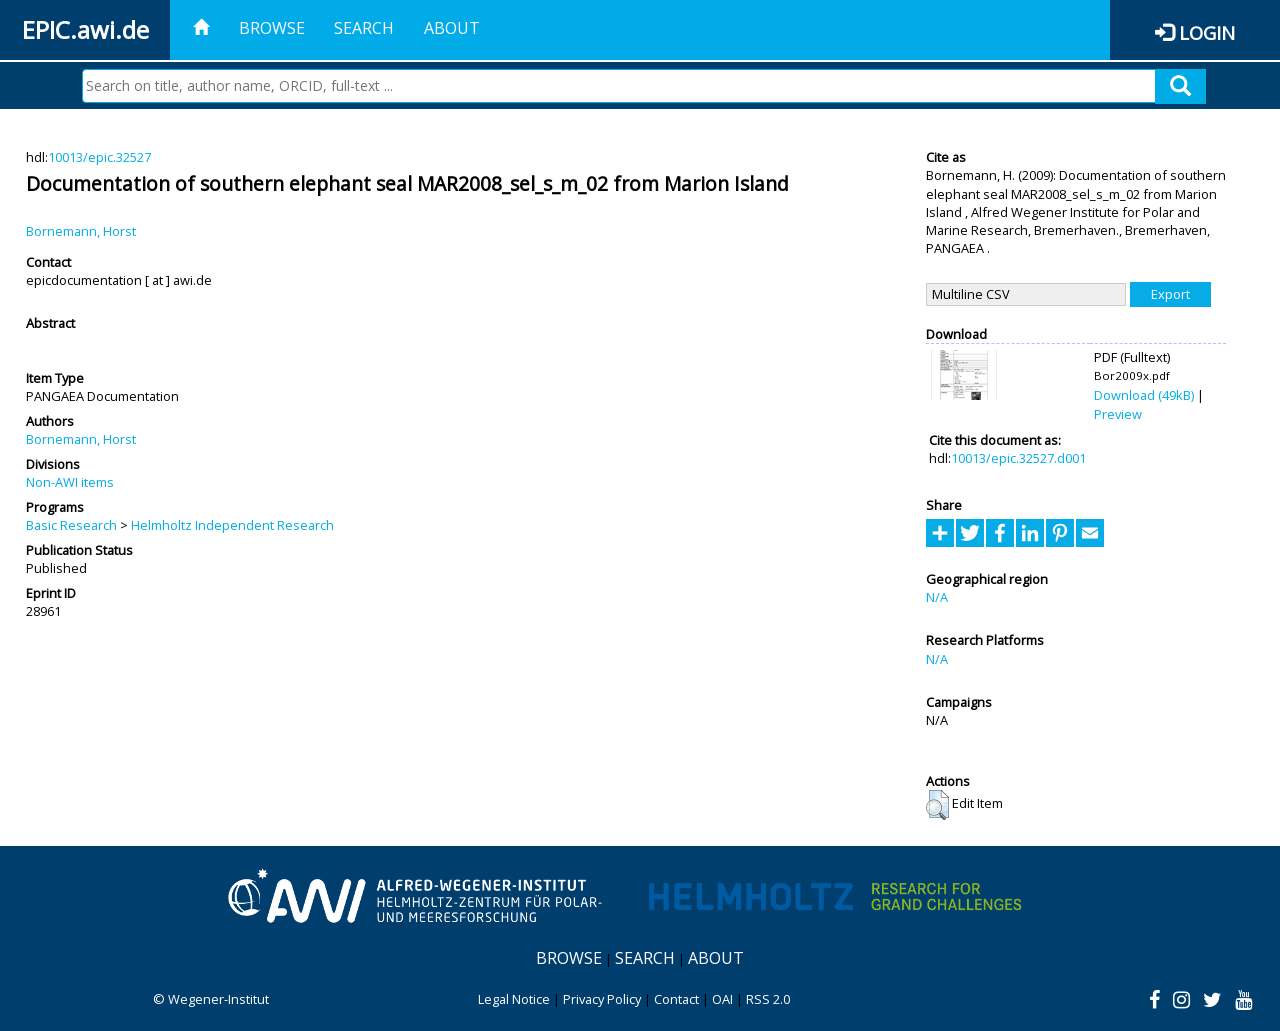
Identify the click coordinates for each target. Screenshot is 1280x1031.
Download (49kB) (1144, 395)
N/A (937, 597)
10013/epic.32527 (99, 157)
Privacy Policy (602, 999)
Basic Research (71, 525)
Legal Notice (514, 999)
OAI (722, 999)
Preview (1118, 414)
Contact (676, 999)
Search (364, 28)
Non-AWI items (70, 482)
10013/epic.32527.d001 (1018, 458)
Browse (272, 28)
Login (1207, 32)
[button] (937, 805)
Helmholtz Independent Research (232, 525)
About (452, 28)
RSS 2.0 (768, 999)
